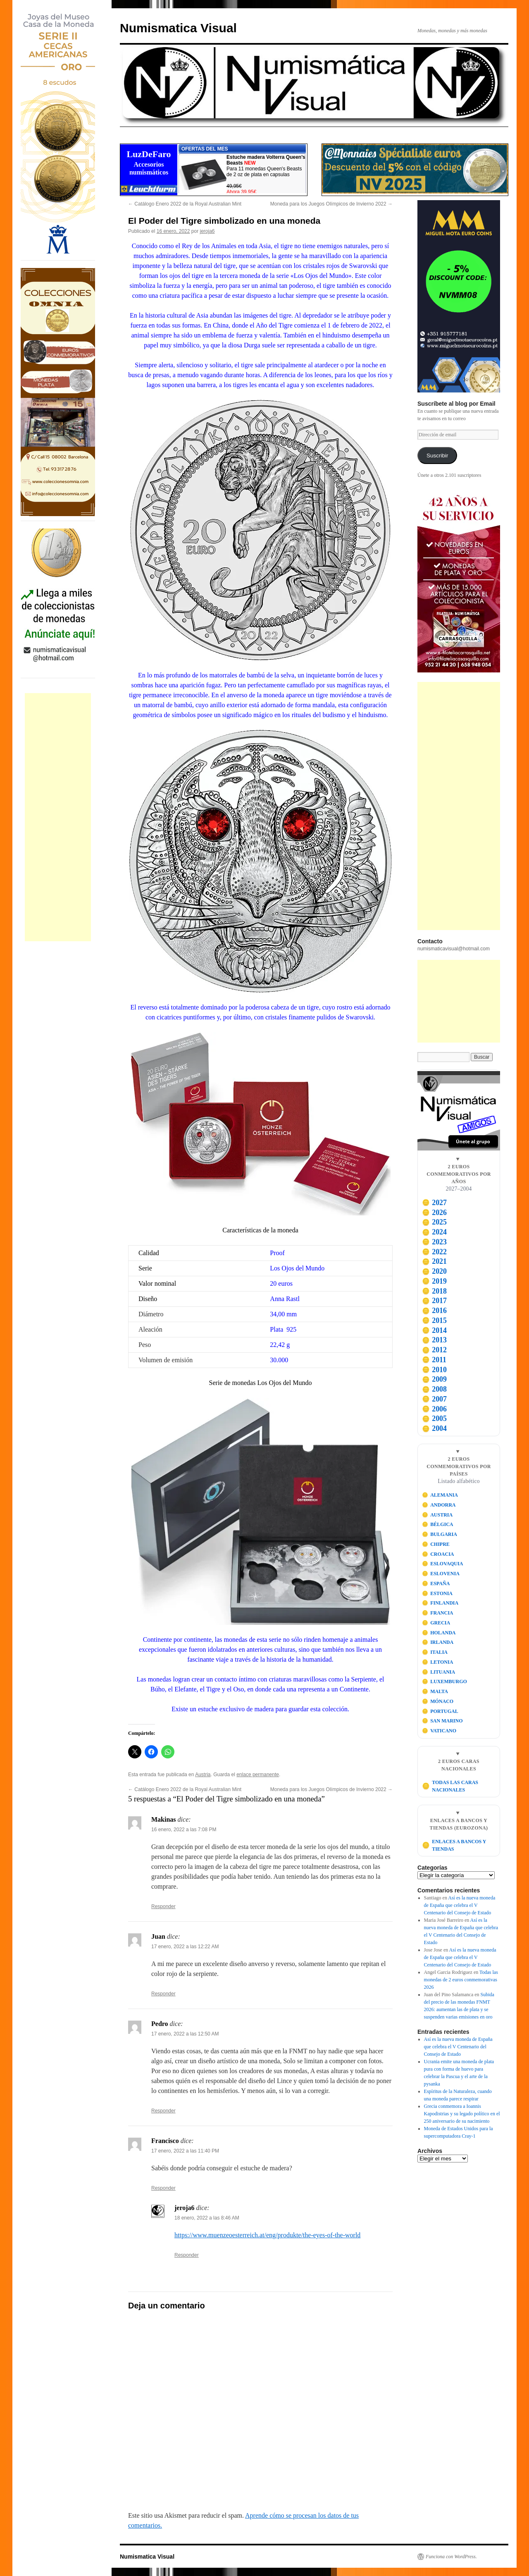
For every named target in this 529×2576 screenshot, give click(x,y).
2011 (434, 1360)
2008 (434, 1389)
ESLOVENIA (441, 1573)
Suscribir (437, 455)
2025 (434, 1222)
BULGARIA (439, 1534)
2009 (434, 1379)
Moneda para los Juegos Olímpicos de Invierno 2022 (331, 204)
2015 (434, 1320)
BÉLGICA (437, 1524)
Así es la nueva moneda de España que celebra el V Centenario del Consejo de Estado (460, 1905)
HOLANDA (439, 1632)
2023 (434, 1242)
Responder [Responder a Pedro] (163, 2111)
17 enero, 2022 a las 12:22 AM (185, 1946)
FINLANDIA (440, 1603)
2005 (434, 1418)
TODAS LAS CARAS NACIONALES (450, 1786)
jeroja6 (207, 231)
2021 (434, 1261)
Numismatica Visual (178, 28)
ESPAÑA (436, 1583)
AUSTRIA (437, 1515)
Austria (202, 1774)
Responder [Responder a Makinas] (163, 1906)
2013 (434, 1340)
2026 (434, 1212)
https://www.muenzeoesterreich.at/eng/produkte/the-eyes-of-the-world (267, 2235)
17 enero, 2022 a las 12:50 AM (185, 2034)
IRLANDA (438, 1642)
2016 (434, 1310)
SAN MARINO (442, 1721)
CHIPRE (436, 1544)
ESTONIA (437, 1593)
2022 (434, 1252)
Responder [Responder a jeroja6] (186, 2255)
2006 (434, 1409)
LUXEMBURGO (444, 1681)
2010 (434, 1370)
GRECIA (436, 1622)
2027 (434, 1202)
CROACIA (438, 1554)
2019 (434, 1281)
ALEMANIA (440, 1495)
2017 (434, 1300)
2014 (434, 1330)
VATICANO (439, 1730)
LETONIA (437, 1662)
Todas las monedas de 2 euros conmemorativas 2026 (461, 1979)
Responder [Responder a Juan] (163, 1994)
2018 (434, 1291)
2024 (434, 1232)
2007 (434, 1399)
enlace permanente (257, 1774)
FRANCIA (437, 1613)
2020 (434, 1271)
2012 (434, 1350)
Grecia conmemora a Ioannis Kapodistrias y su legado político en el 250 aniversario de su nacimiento (462, 2113)
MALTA (435, 1691)
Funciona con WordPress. (451, 2556)
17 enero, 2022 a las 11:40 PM (185, 2151)
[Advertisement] (58, 817)
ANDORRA (439, 1505)
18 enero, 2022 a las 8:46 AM (206, 2218)
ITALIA (435, 1652)
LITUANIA (438, 1672)
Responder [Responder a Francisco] (163, 2188)
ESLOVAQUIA (442, 1563)
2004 (434, 1428)
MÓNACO (438, 1701)
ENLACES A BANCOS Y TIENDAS (454, 1845)
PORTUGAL (440, 1711)
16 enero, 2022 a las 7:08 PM (183, 1829)
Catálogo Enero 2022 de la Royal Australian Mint (184, 204)
